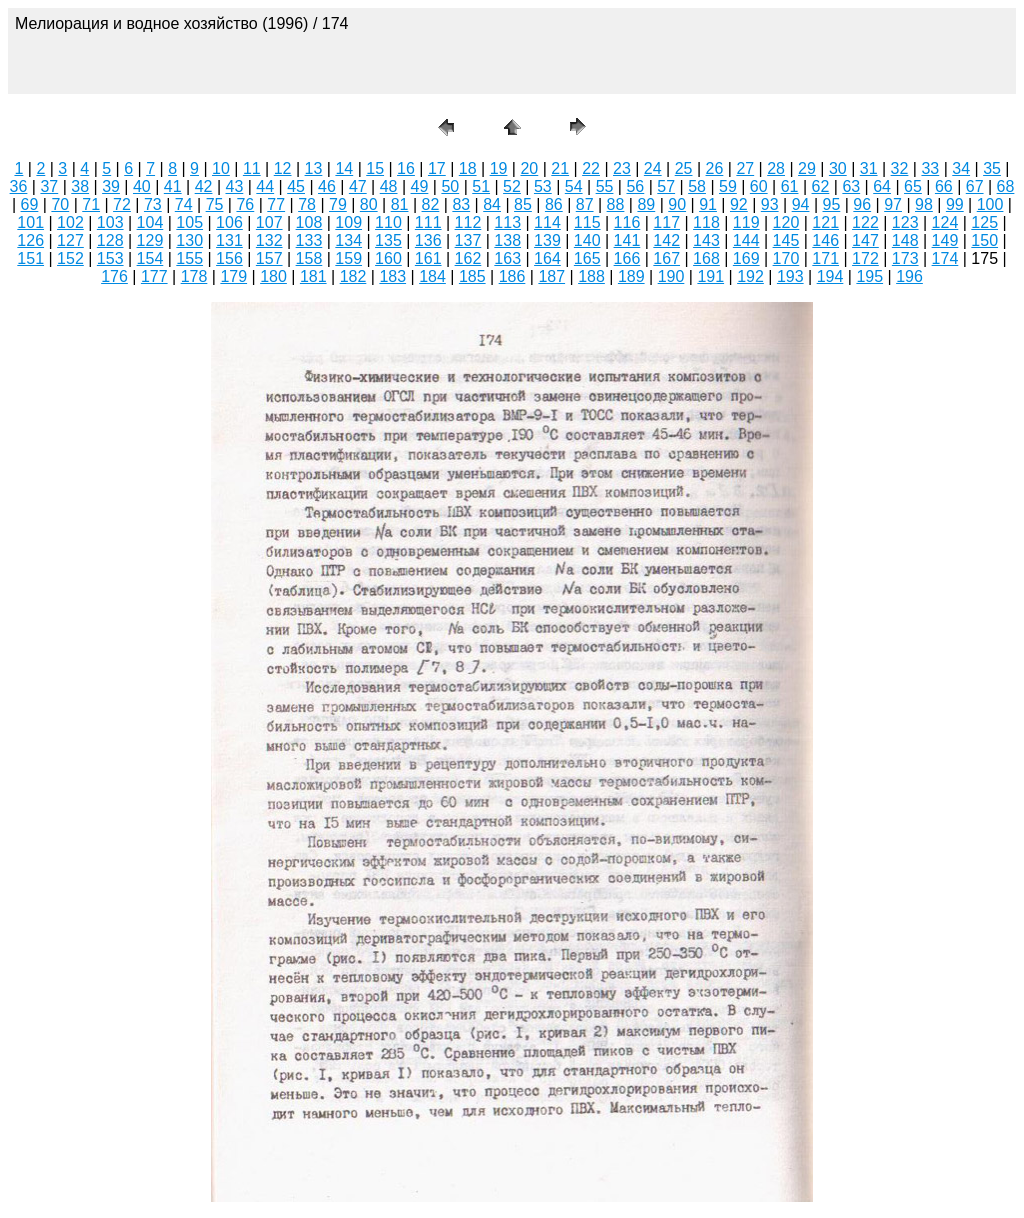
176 (114, 276)
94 (801, 204)
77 (276, 204)
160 (388, 258)
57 (666, 186)
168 (706, 258)
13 (314, 168)
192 (750, 276)
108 (309, 222)
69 (30, 204)
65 (913, 186)
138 (507, 240)
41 (173, 186)
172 (865, 258)
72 (122, 204)
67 (975, 186)
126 (30, 240)
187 (551, 276)
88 (616, 204)
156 (229, 258)
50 (450, 186)
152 (70, 258)
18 (468, 168)
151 (30, 258)
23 (622, 168)
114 (547, 222)
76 (245, 204)
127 (70, 240)
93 (770, 204)
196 (909, 276)
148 (905, 240)
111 (428, 222)
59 (728, 186)
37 (49, 186)
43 (235, 186)
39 (111, 186)
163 (507, 258)
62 (821, 186)
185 (472, 276)
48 (389, 186)
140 (587, 240)
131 (229, 240)
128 (110, 240)
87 (585, 204)
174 (945, 258)
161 (428, 258)
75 (215, 204)
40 (142, 186)
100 (990, 204)
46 (327, 186)
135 (388, 240)
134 (348, 240)
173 (905, 258)
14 (344, 168)
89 (646, 204)
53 (543, 186)
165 (587, 258)
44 (265, 186)
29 (807, 168)
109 (348, 222)
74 (184, 204)
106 (229, 222)
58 (697, 186)
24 (653, 168)
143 (706, 240)
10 (221, 168)
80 (369, 204)
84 (492, 204)
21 (560, 168)
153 (110, 258)
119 (746, 222)
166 (627, 258)
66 (944, 186)
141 (627, 240)
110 (388, 222)
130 (189, 240)
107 (269, 222)
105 (189, 222)
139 (547, 240)
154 (150, 258)
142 (666, 240)
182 (353, 276)
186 (512, 276)
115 (587, 222)
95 (832, 204)
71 (91, 204)
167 (666, 258)
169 (746, 258)
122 (865, 222)
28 (776, 168)
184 (432, 276)
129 (150, 240)
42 (204, 186)
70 (60, 204)
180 (273, 276)
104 (150, 222)
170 (786, 258)
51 (481, 186)
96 (862, 204)
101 (30, 222)
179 (233, 276)
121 (825, 222)
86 (554, 204)
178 (194, 276)
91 (708, 204)
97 (893, 204)
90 (677, 204)
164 (547, 258)
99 (955, 204)
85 (523, 204)
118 (706, 222)
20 (529, 168)
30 (838, 168)
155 (189, 258)
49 (420, 186)
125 (984, 222)
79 (338, 204)
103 (110, 222)
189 (631, 276)
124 (945, 222)
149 (945, 240)
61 (790, 186)
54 (574, 186)
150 (984, 240)
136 (428, 240)
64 (882, 186)
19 (499, 168)
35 (992, 168)
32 (900, 168)
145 (786, 240)
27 (745, 168)
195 (869, 276)
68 (1006, 186)
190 (671, 276)
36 (19, 186)
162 (468, 258)
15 (375, 168)
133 (309, 240)
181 (313, 276)
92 (739, 204)
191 (710, 276)
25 (684, 168)
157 (269, 258)
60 (759, 186)
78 (307, 204)
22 (591, 168)
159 (348, 258)
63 (851, 186)
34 (961, 168)
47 (358, 186)
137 (468, 240)
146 (825, 240)
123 (905, 222)
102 (70, 222)
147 (865, 240)
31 (869, 168)
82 (431, 204)
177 (154, 276)
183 (392, 276)
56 (635, 186)
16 (406, 168)
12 (283, 168)
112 (468, 222)
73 (153, 204)
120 (786, 222)
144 (746, 240)
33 (930, 168)
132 (269, 240)
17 (437, 168)
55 (605, 186)
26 (715, 168)
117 (666, 222)
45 (296, 186)
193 (790, 276)
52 (512, 186)
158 (309, 258)
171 (825, 258)
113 (507, 222)
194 (830, 276)
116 (627, 222)
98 (924, 204)
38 (80, 186)
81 (400, 204)
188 (591, 276)
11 (252, 168)
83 (461, 204)
